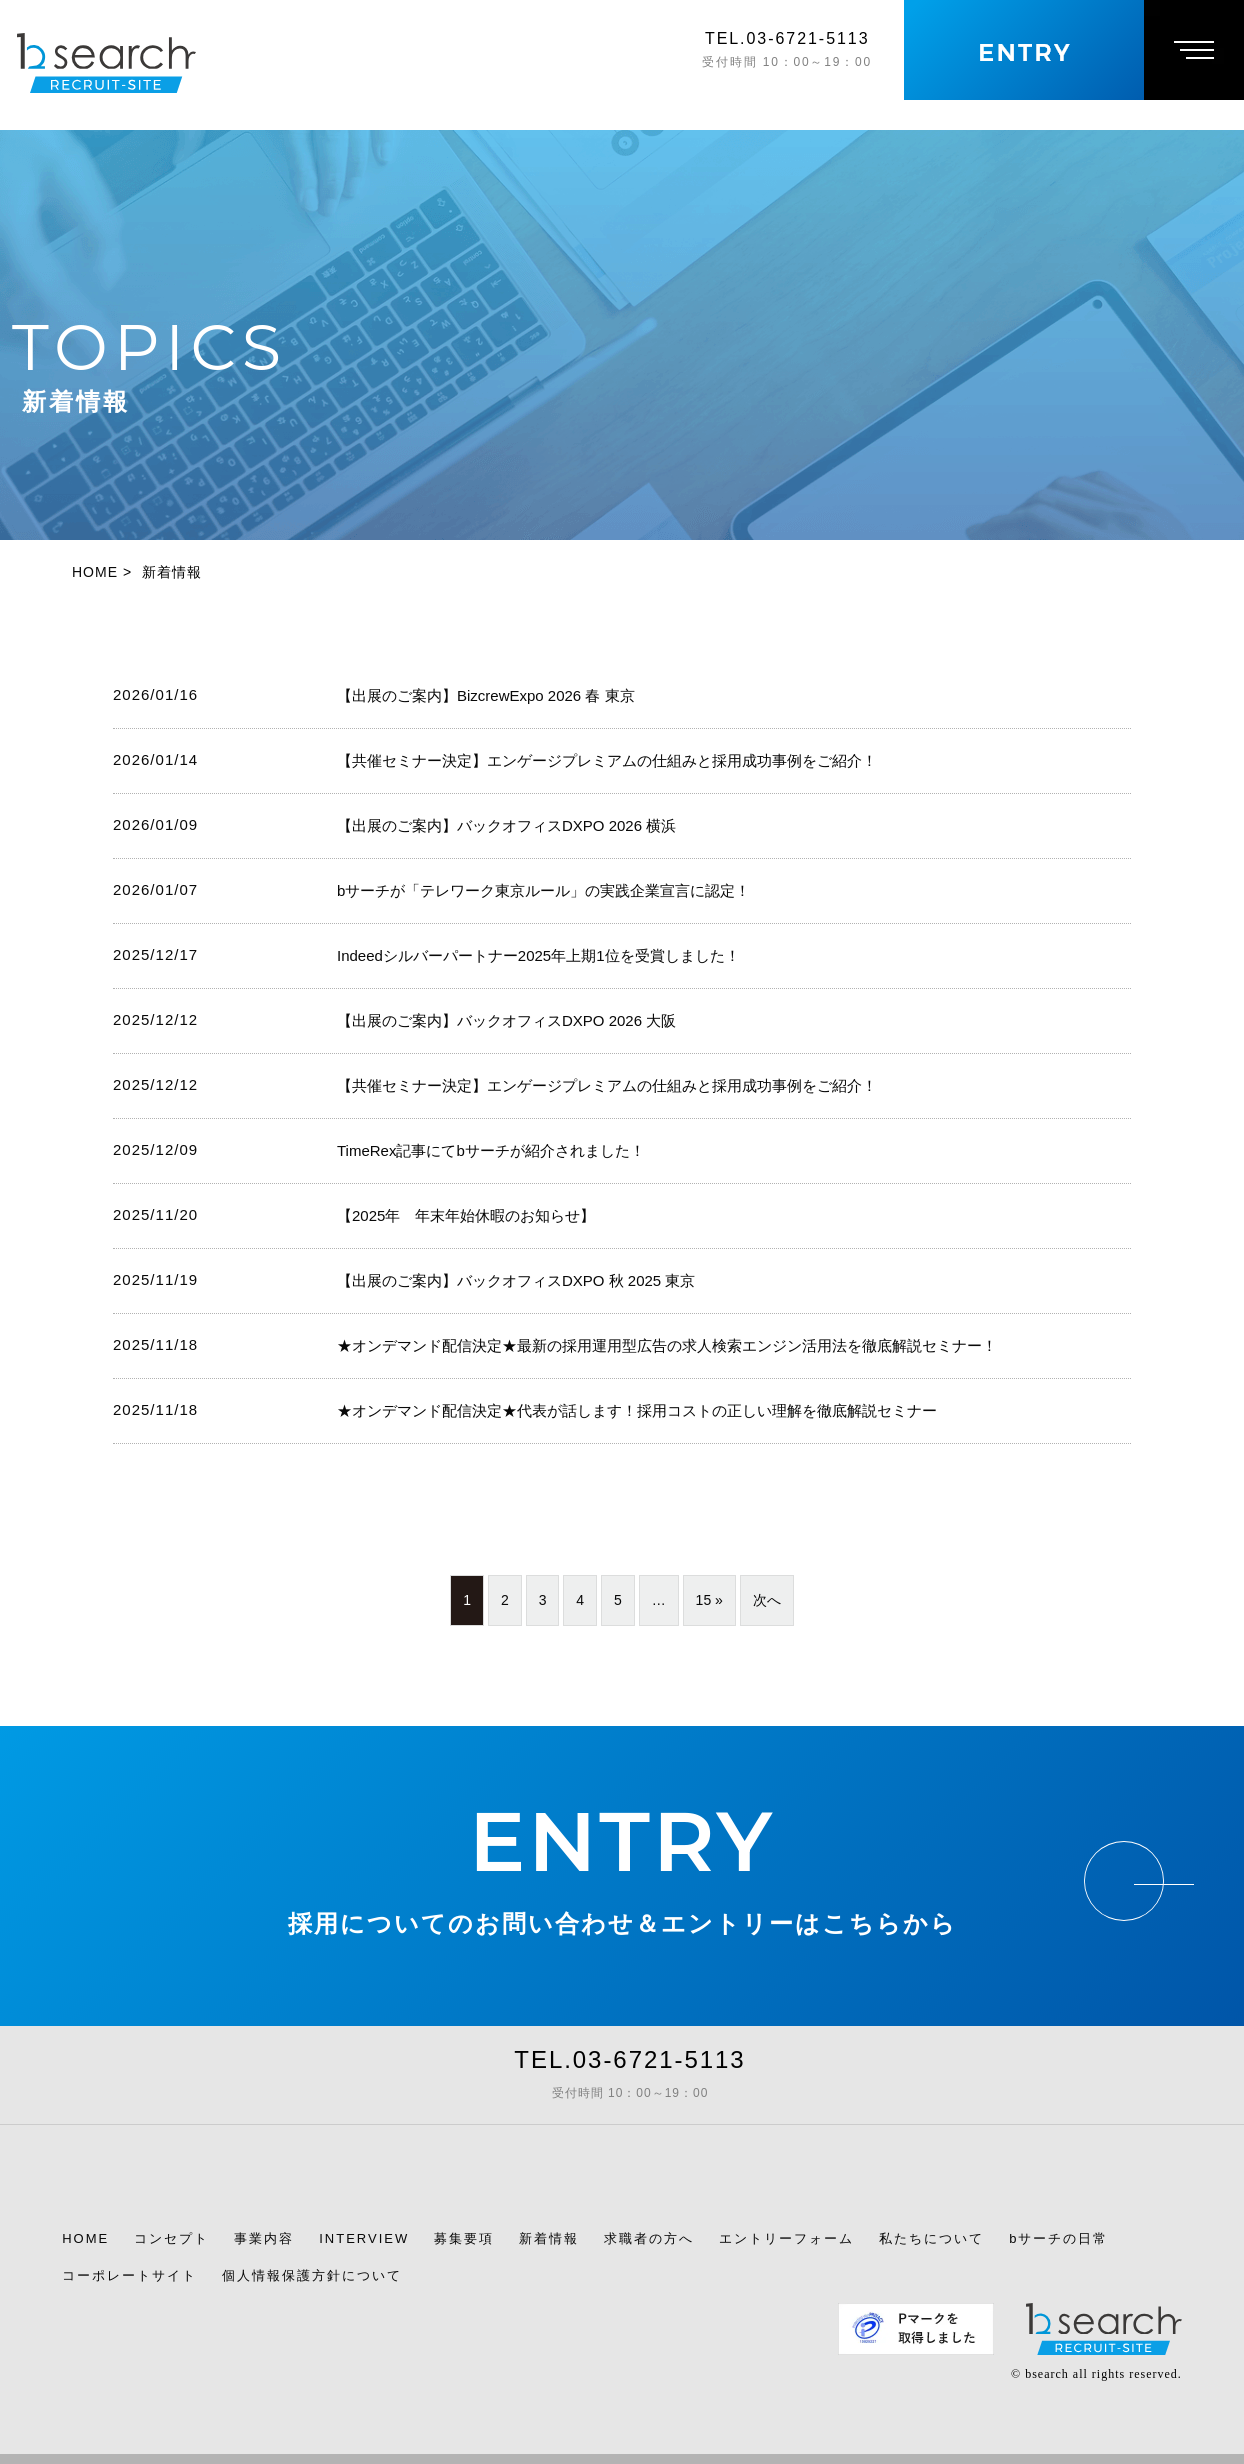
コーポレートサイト (129, 2275)
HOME (85, 2238)
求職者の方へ (649, 2238)
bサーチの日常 (1058, 2238)
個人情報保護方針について (312, 2275)
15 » (709, 1600)
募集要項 (464, 2238)
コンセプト (171, 2238)
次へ (767, 1600)
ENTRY (622, 1841)
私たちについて (931, 2238)
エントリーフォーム (786, 2238)
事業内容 (264, 2238)
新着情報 (549, 2238)
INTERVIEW (364, 2238)
